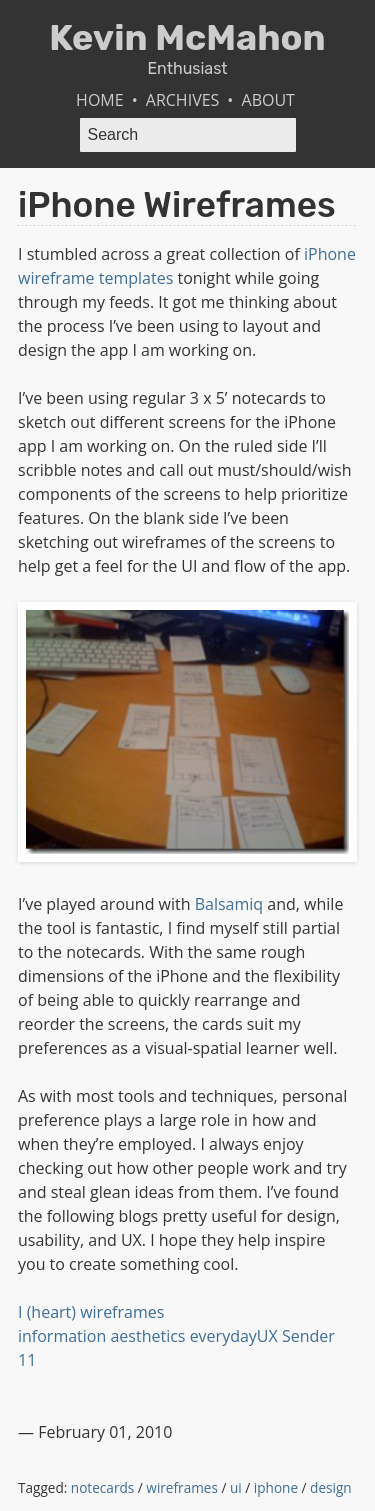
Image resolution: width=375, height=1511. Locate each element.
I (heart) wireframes (91, 1312)
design (331, 1487)
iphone (276, 1487)
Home (100, 100)
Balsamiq (229, 904)
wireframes (182, 1487)
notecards (102, 1487)
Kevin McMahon (187, 37)
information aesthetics (101, 1336)
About (268, 100)
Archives (183, 100)
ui (236, 1487)
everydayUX (234, 1336)
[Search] (188, 135)
